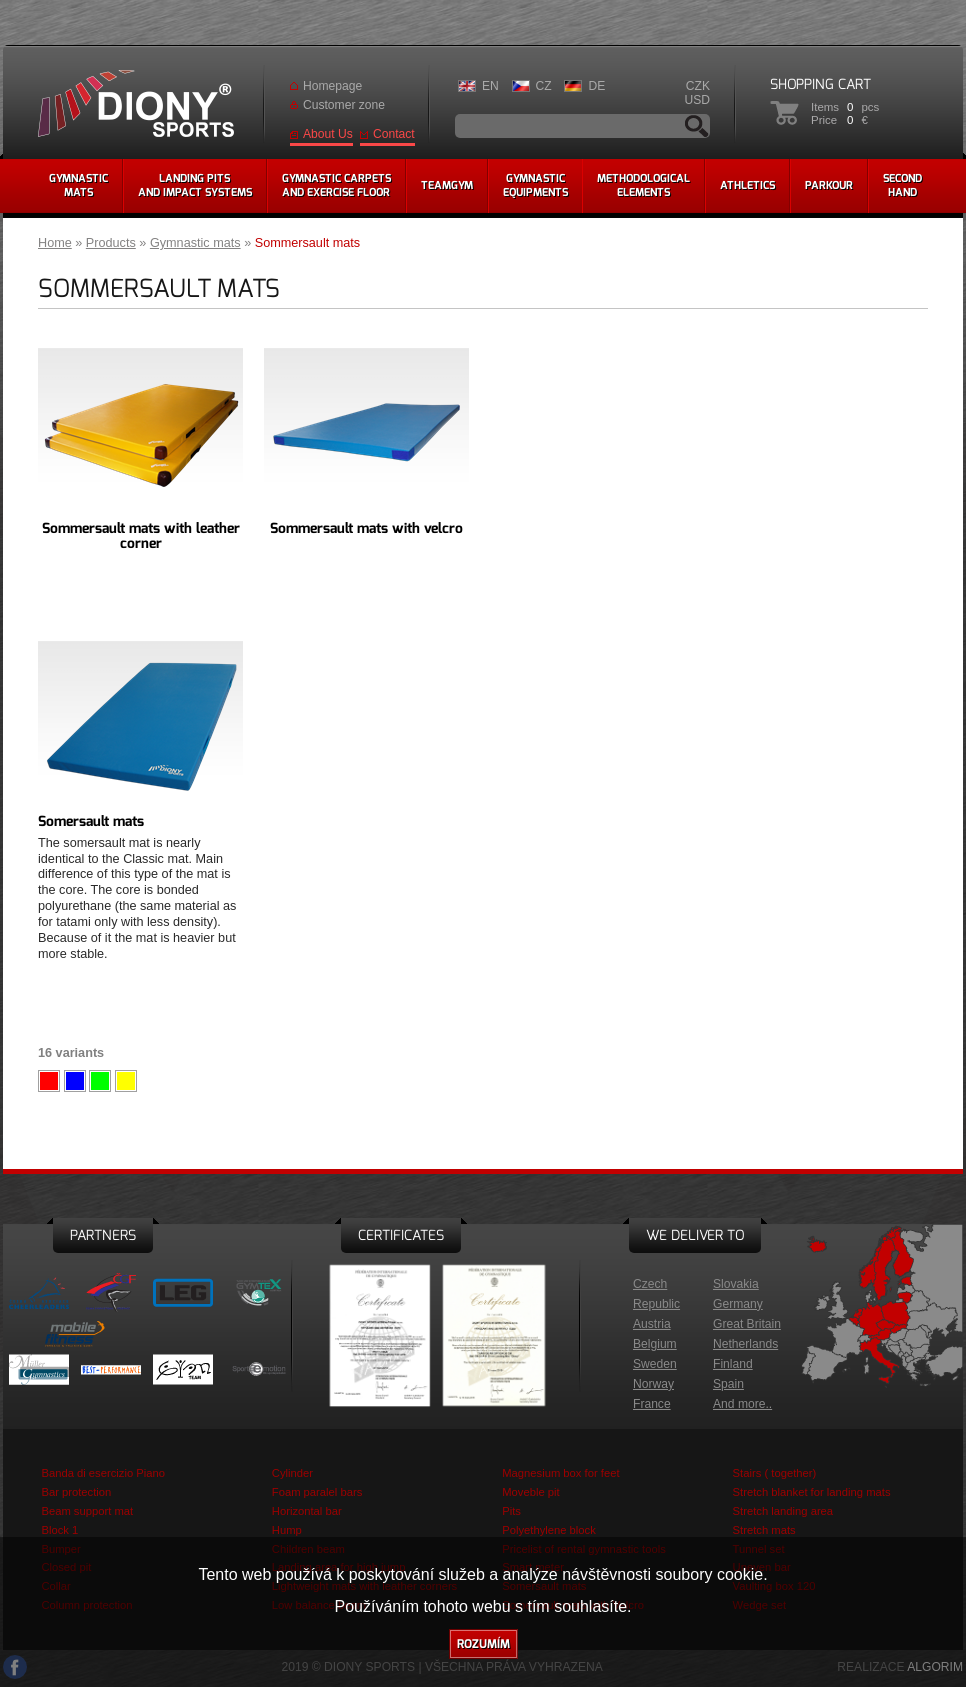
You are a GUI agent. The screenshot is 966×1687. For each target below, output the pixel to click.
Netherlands (745, 1344)
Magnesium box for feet (560, 1473)
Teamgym (447, 185)
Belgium (655, 1344)
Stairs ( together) (775, 1473)
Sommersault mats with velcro (366, 528)
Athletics (747, 185)
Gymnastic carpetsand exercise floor (336, 185)
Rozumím (483, 1644)
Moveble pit (530, 1492)
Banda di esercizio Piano (103, 1473)
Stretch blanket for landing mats (812, 1492)
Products (111, 243)
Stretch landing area (783, 1511)
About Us (328, 134)
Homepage (332, 86)
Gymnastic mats (195, 243)
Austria (652, 1324)
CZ (544, 86)
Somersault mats (91, 821)
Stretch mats (764, 1530)
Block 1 (59, 1530)
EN (490, 86)
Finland (733, 1364)
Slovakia (736, 1284)
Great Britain (747, 1324)
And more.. (742, 1404)
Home (55, 243)
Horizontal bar (307, 1511)
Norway (653, 1384)
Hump (287, 1530)
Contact (394, 134)
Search (697, 126)
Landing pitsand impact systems (195, 185)
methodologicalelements (643, 185)
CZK (698, 86)
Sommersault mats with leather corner (141, 535)
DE (596, 86)
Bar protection (76, 1492)
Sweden (655, 1364)
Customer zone (344, 105)
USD (697, 100)
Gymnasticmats (78, 185)
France (652, 1404)
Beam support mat (87, 1511)
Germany (738, 1304)
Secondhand (902, 185)
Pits (511, 1511)
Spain (728, 1384)
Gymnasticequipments (535, 185)
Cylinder (292, 1473)
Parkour (829, 185)
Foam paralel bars (317, 1492)
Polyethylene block (549, 1530)
